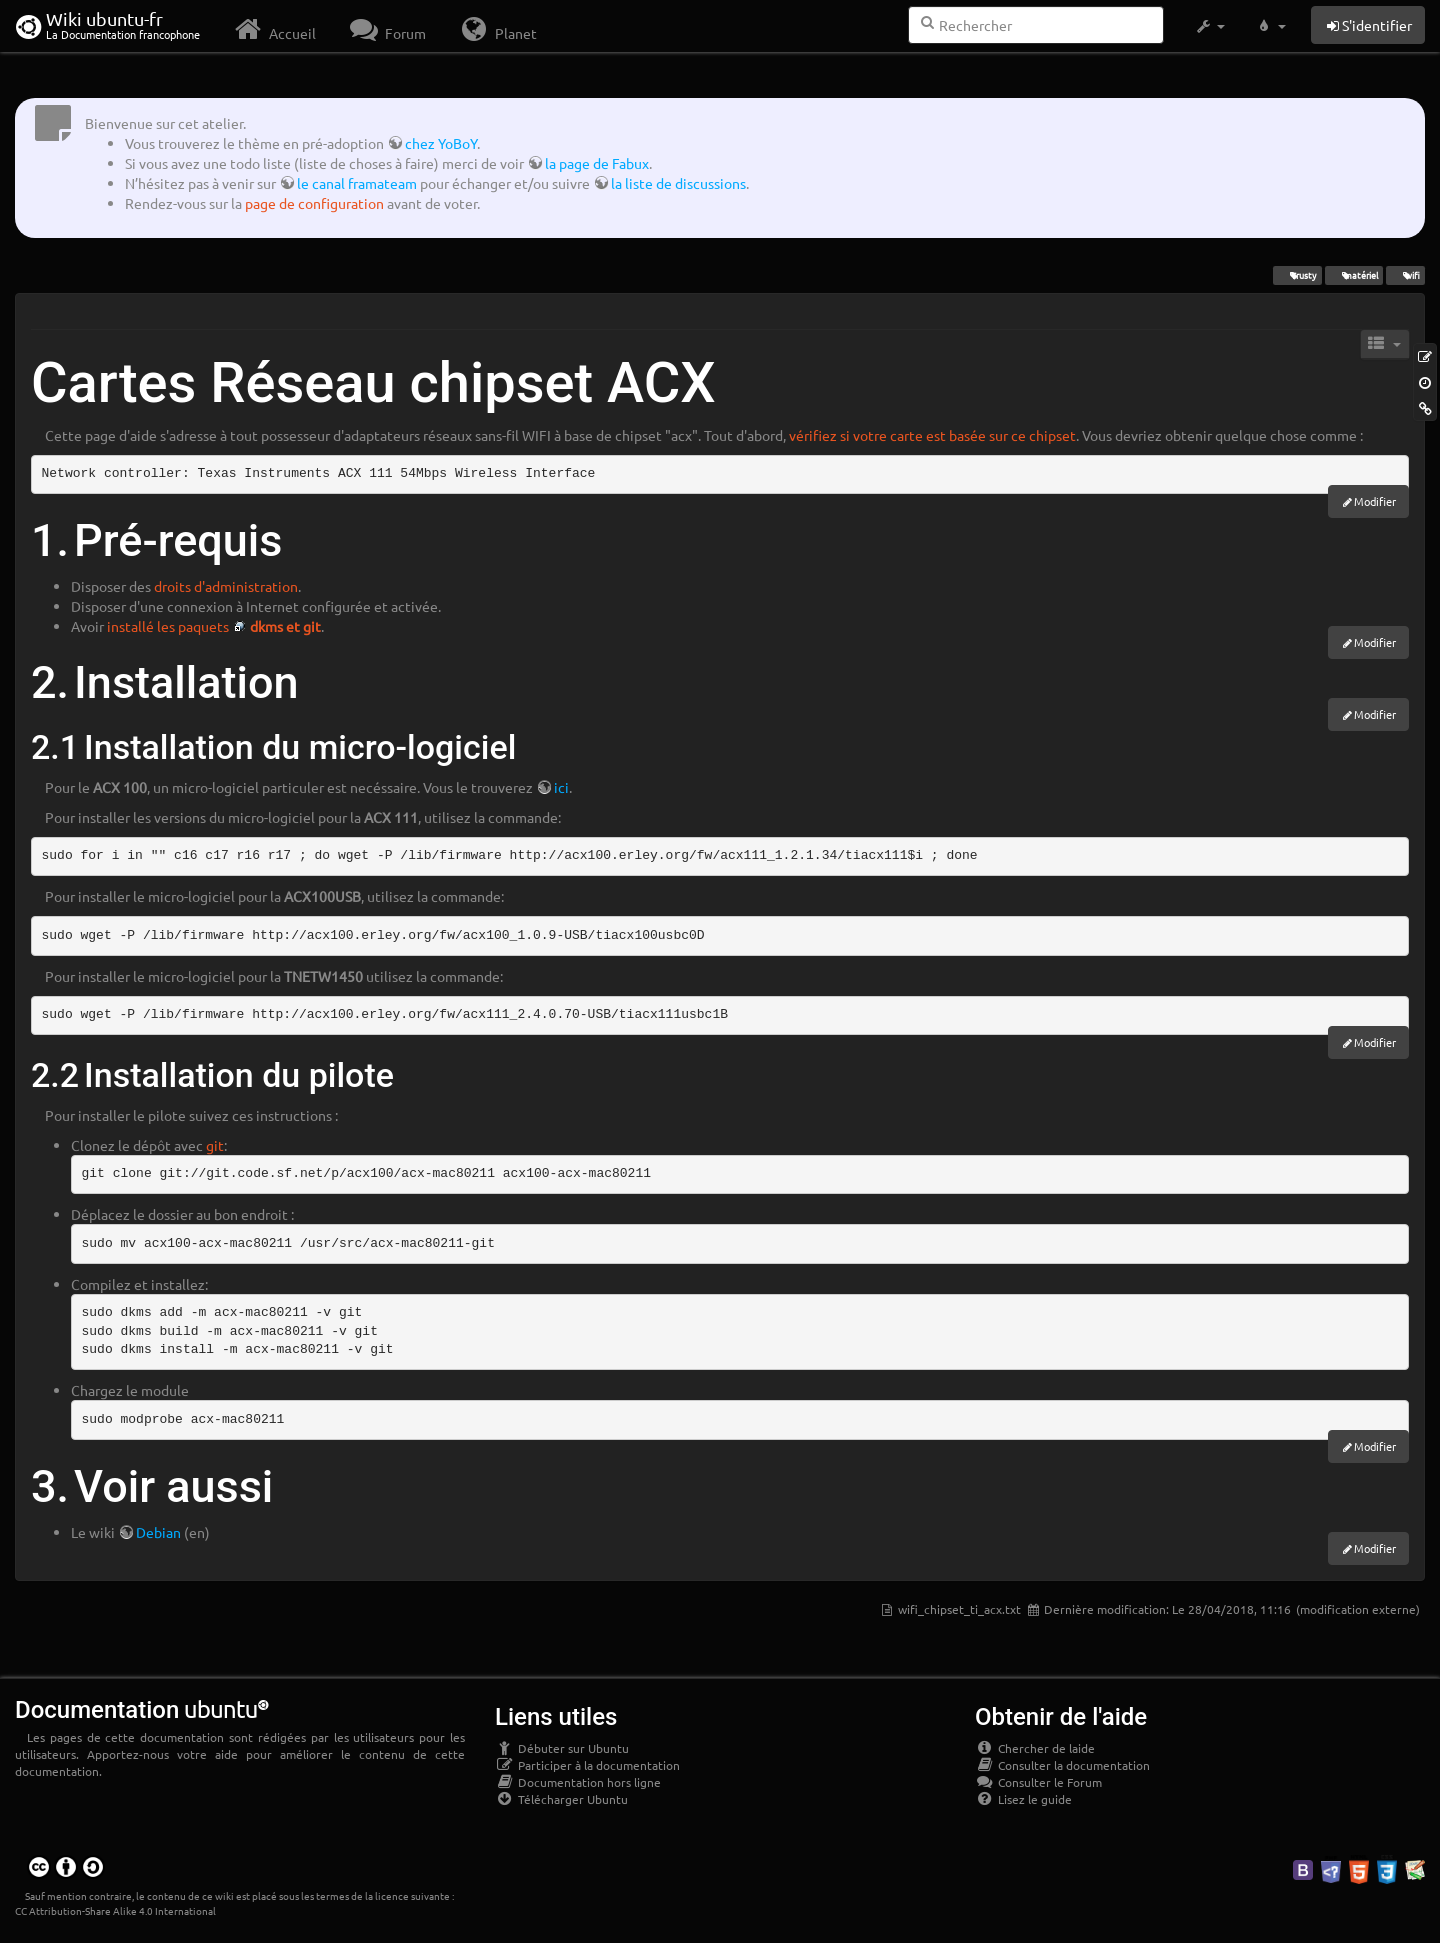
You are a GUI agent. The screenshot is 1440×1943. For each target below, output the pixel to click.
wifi (1405, 275)
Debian (158, 1532)
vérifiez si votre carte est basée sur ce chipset (932, 435)
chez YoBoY (441, 143)
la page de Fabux (597, 163)
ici (561, 787)
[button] (1209, 26)
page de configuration (314, 203)
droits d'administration (226, 586)
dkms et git (285, 626)
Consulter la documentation (1062, 1765)
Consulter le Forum (1038, 1782)
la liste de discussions (678, 183)
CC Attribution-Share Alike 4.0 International (115, 1910)
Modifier (1375, 501)
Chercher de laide (1035, 1748)
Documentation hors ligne (578, 1782)
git (215, 1145)
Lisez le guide (1023, 1799)
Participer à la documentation (587, 1765)
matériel (1353, 275)
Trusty (1297, 275)
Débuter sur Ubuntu (562, 1748)
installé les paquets (168, 626)
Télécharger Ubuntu (561, 1799)
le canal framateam (357, 183)
